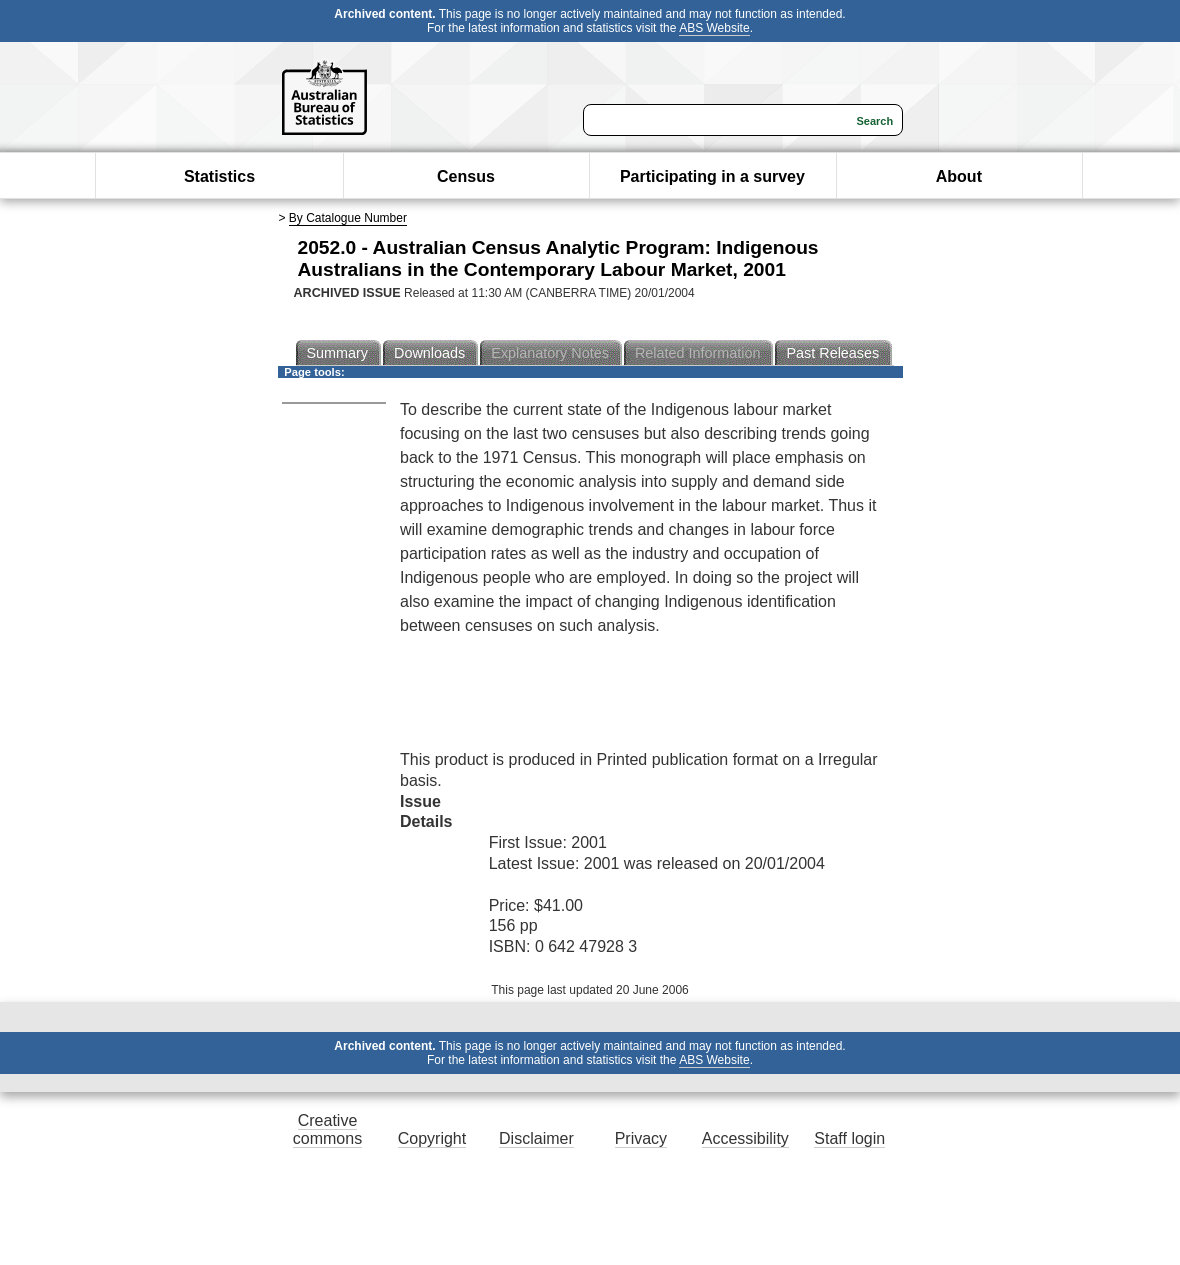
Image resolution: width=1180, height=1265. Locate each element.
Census (466, 176)
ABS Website (714, 28)
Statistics (219, 176)
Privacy (641, 1138)
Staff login (849, 1138)
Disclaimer (536, 1138)
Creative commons (327, 1129)
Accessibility (745, 1138)
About (959, 176)
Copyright (432, 1138)
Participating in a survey (712, 176)
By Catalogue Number (348, 218)
